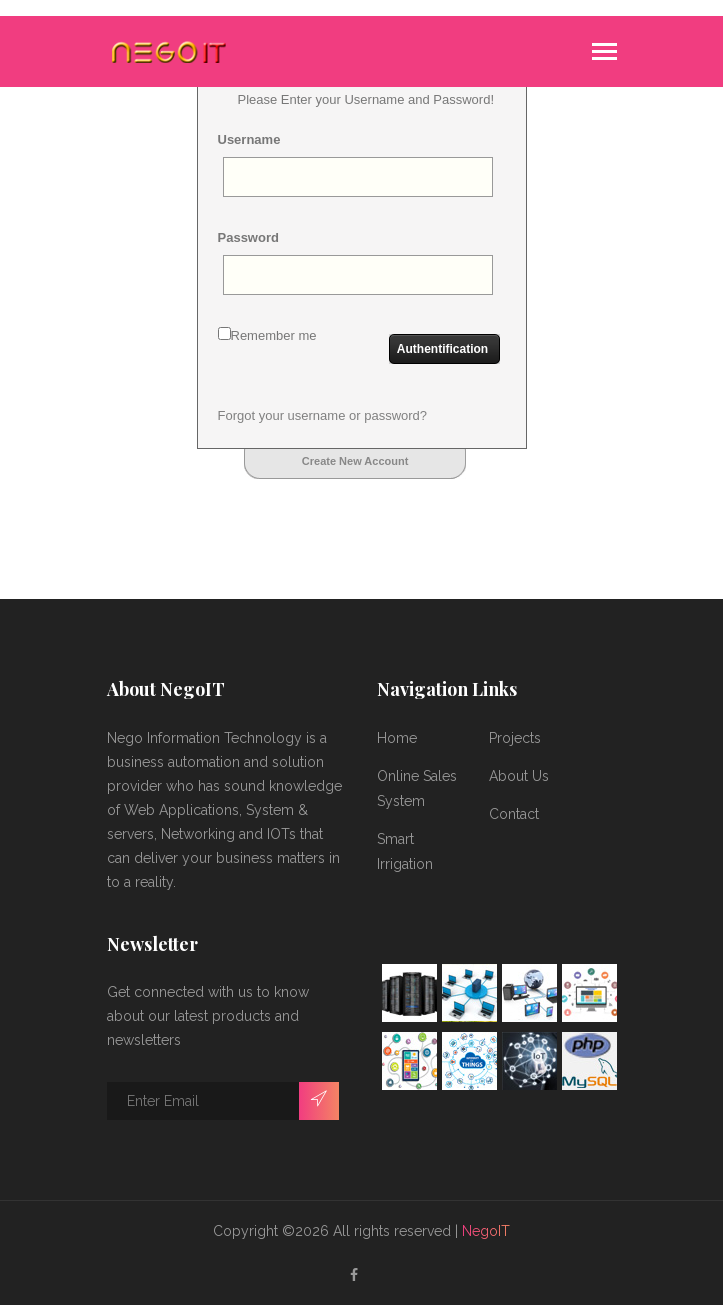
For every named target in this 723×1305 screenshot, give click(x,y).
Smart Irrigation (405, 851)
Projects (515, 738)
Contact (514, 814)
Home (397, 738)
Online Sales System (417, 788)
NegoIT (486, 1231)
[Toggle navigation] (604, 53)
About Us (519, 776)
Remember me (267, 335)
